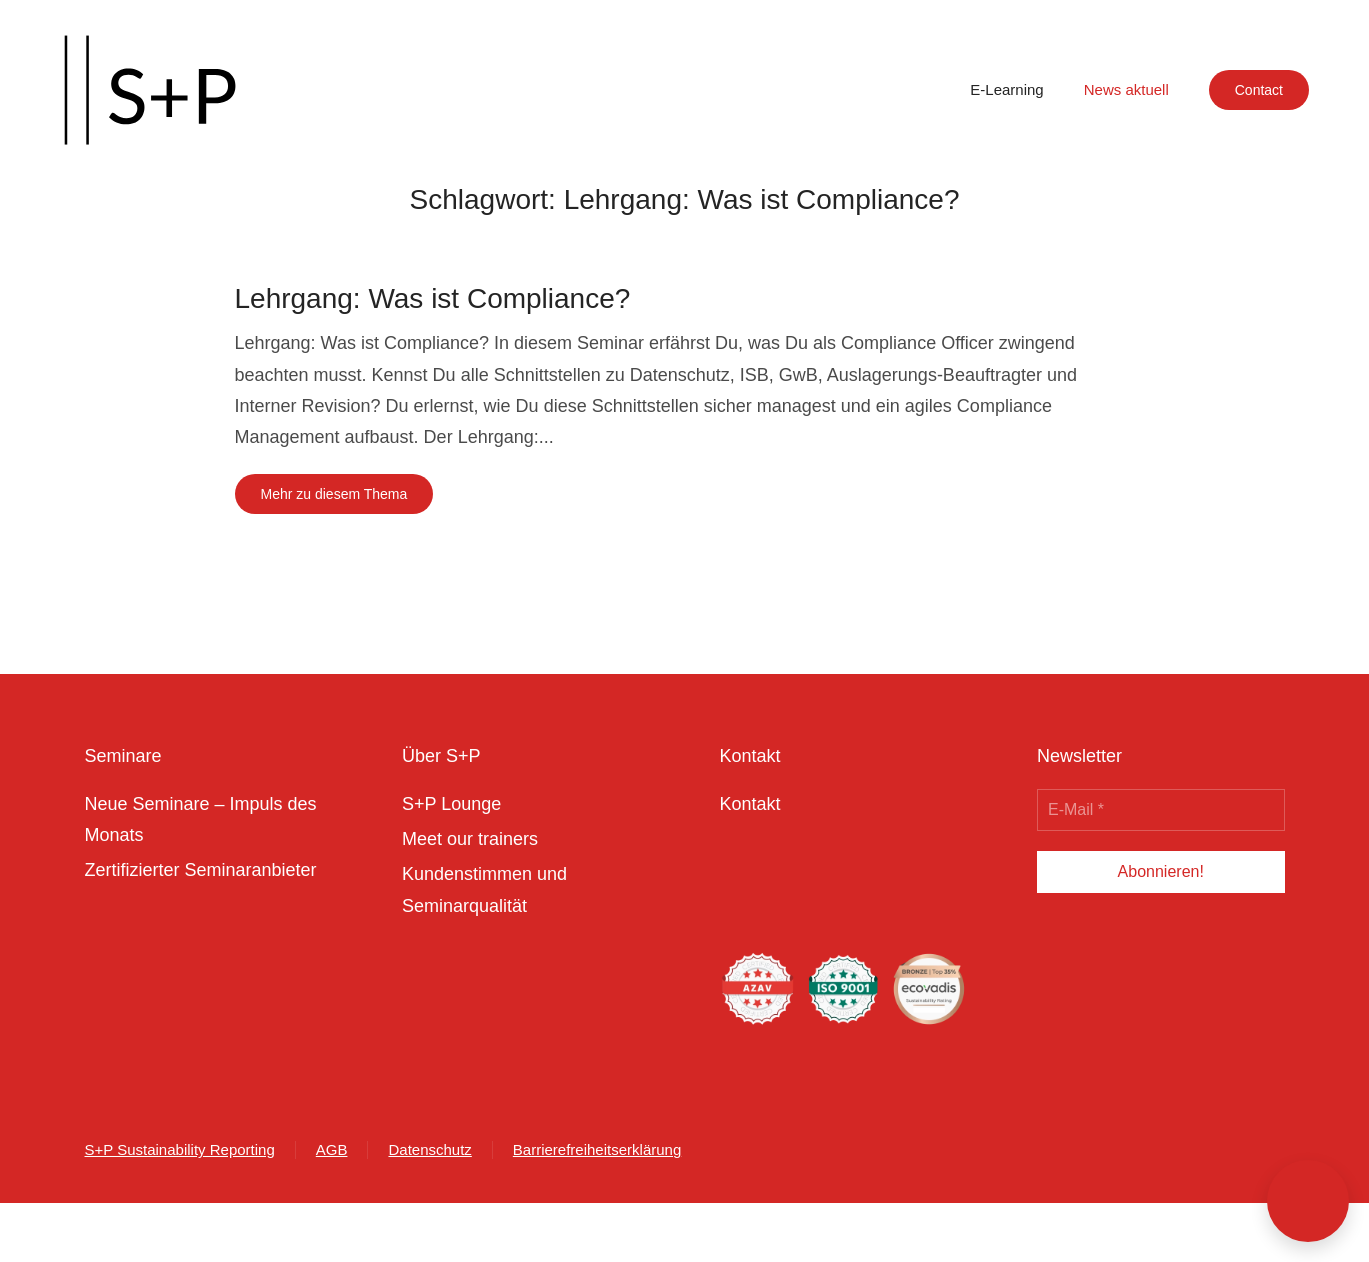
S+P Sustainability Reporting (180, 1149)
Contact (1259, 90)
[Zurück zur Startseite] (150, 90)
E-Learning (1006, 89)
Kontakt (750, 804)
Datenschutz (429, 1149)
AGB (332, 1149)
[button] (1308, 1201)
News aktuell (1126, 89)
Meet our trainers (470, 839)
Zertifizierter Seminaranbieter (201, 870)
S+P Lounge (451, 804)
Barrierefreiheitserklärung (597, 1149)
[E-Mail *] (1161, 810)
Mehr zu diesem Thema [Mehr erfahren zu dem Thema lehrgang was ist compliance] (334, 494)
